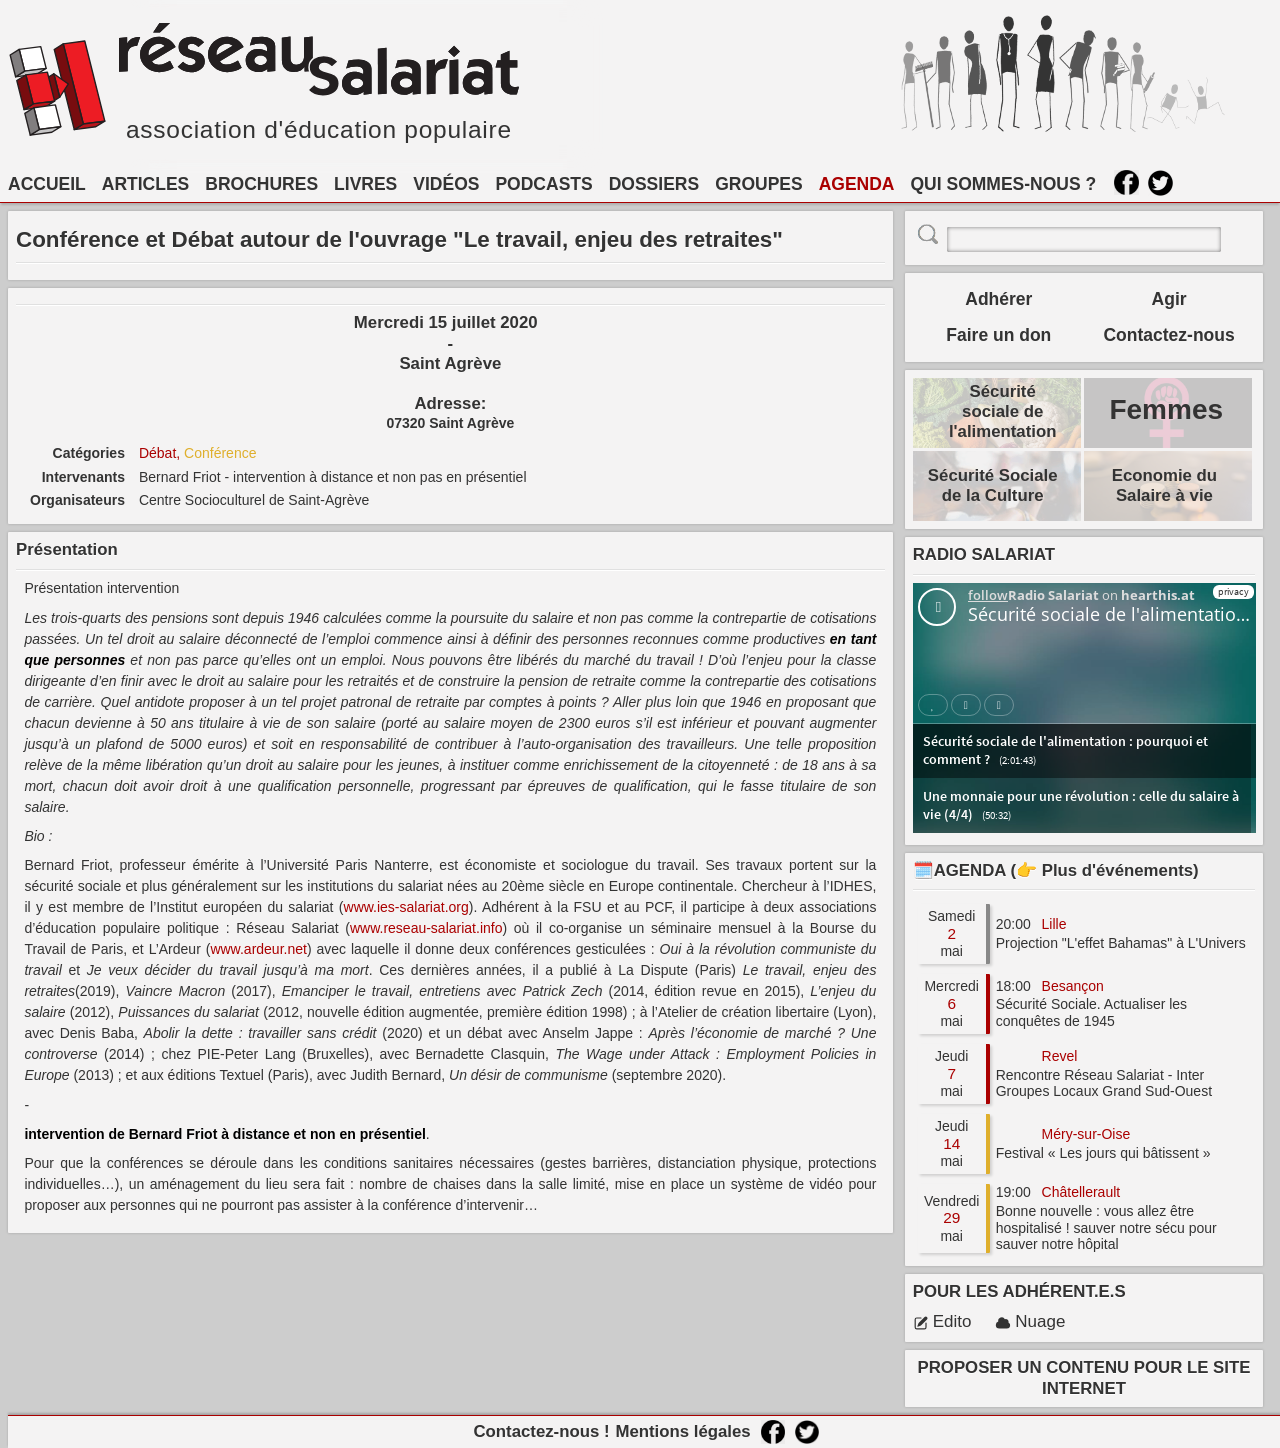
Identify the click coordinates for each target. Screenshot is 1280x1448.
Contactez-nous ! (541, 1431)
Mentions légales (682, 1431)
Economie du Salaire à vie (1164, 485)
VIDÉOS (446, 184)
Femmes (1166, 409)
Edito (942, 1321)
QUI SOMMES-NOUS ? (1004, 184)
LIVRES (365, 184)
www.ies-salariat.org (406, 907)
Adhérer (998, 299)
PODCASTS (543, 184)
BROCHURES (261, 184)
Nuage (1030, 1321)
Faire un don (998, 335)
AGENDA (857, 184)
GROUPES (759, 184)
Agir (1169, 299)
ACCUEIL (47, 184)
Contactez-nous (1168, 335)
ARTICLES (146, 184)
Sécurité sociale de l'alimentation (1003, 411)
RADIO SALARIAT (984, 554)
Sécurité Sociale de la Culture (993, 485)
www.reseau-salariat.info (426, 928)
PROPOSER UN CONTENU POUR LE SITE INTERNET (1084, 1377)
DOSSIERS (654, 184)
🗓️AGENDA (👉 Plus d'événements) (1056, 870)
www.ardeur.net (258, 949)
